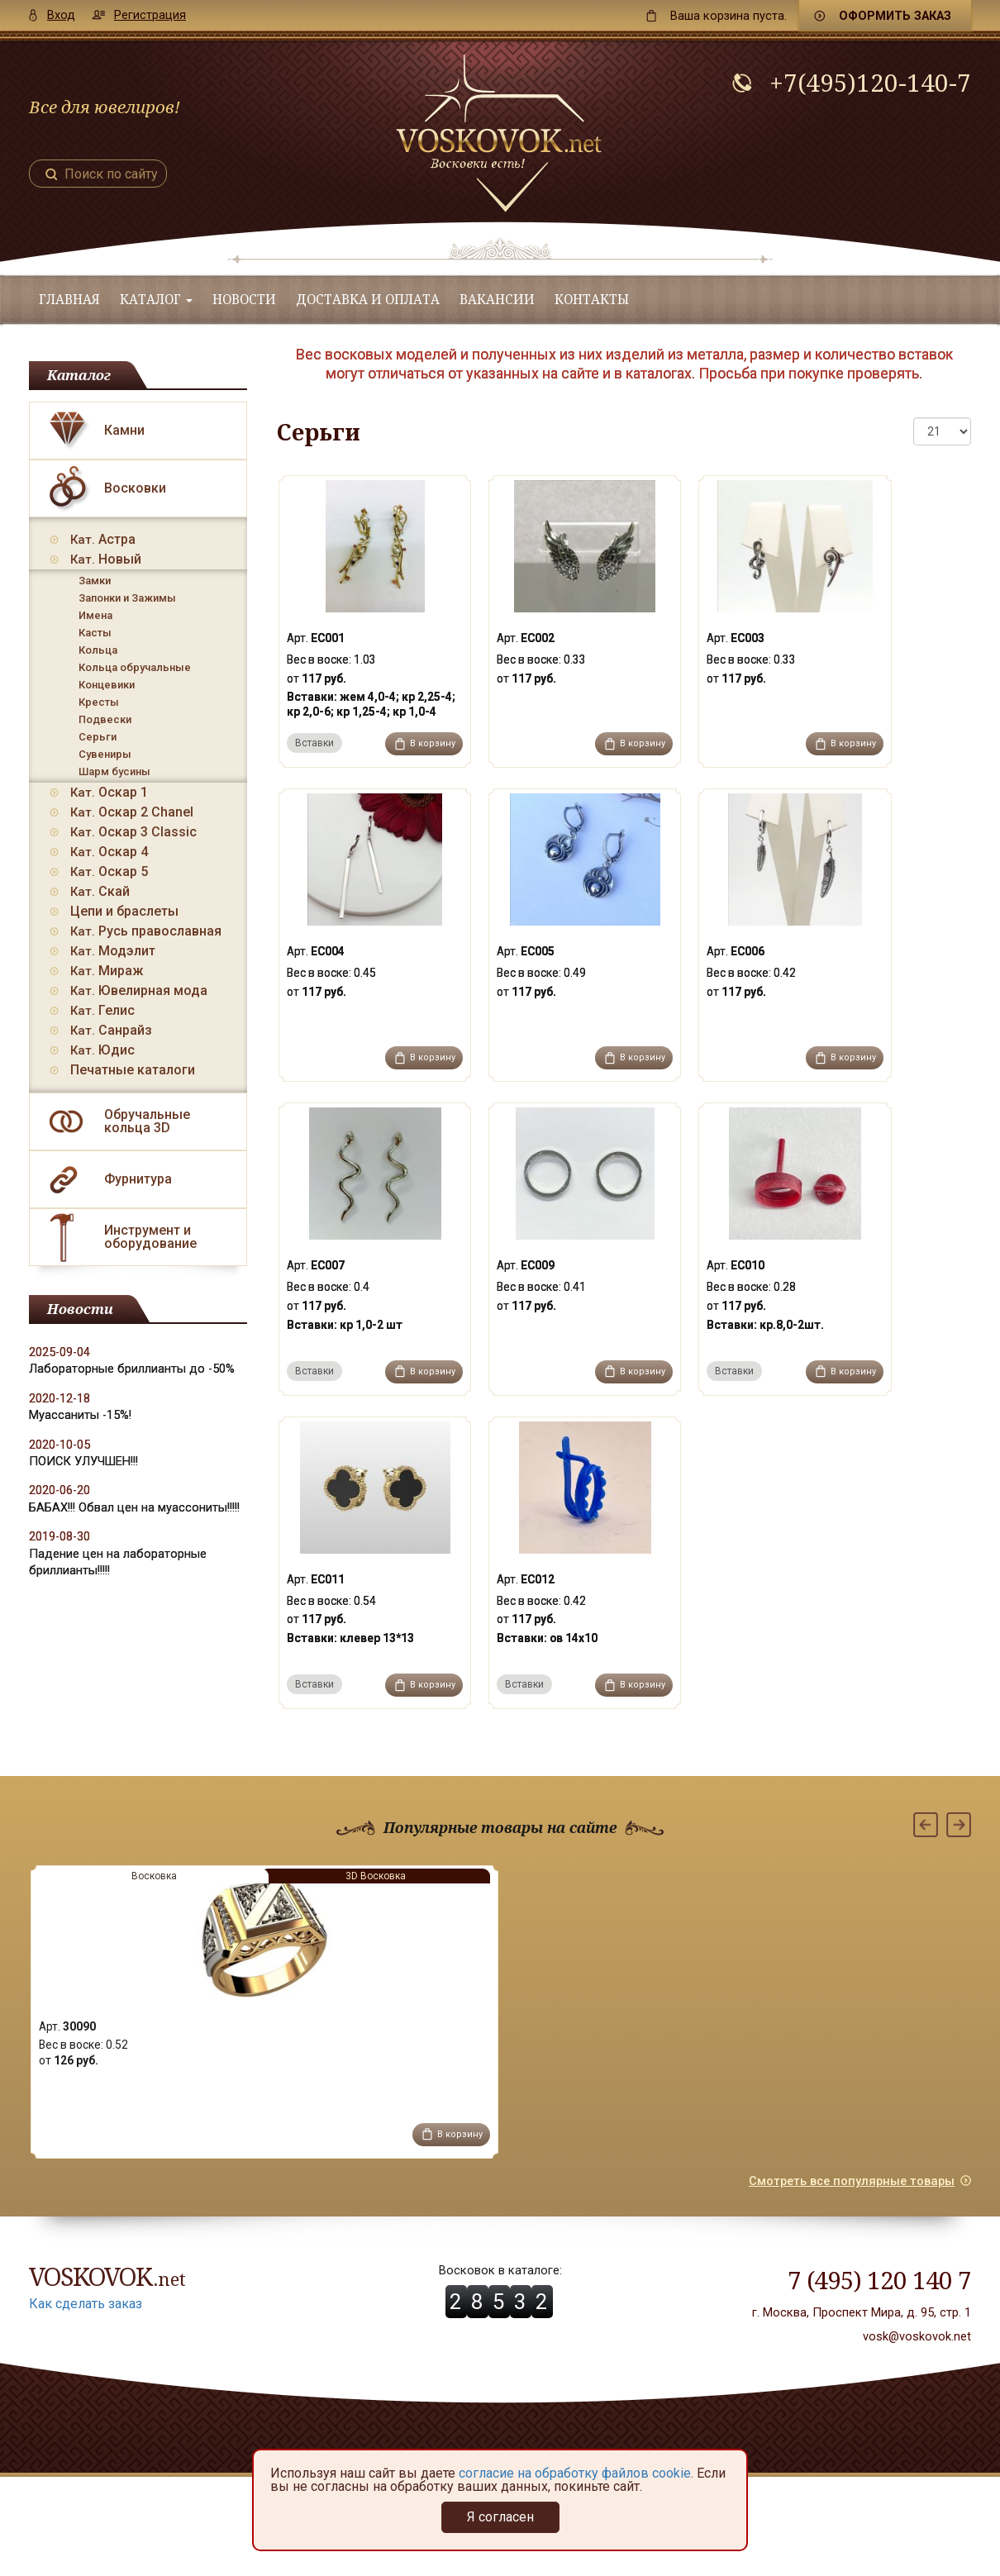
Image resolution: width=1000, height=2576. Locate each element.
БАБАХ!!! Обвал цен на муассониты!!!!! (134, 1507)
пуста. (728, 15)
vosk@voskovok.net (917, 2336)
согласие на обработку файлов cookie (575, 2473)
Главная (69, 299)
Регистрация (150, 15)
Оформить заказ (895, 15)
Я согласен (500, 2517)
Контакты (592, 299)
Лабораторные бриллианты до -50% (132, 1368)
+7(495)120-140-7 (870, 82)
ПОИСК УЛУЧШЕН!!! (83, 1461)
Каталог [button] (156, 299)
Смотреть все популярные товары (852, 2181)
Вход (61, 15)
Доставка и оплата (368, 299)
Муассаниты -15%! (80, 1414)
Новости (244, 299)
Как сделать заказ (85, 2304)
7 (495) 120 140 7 (879, 2280)
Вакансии (497, 299)
